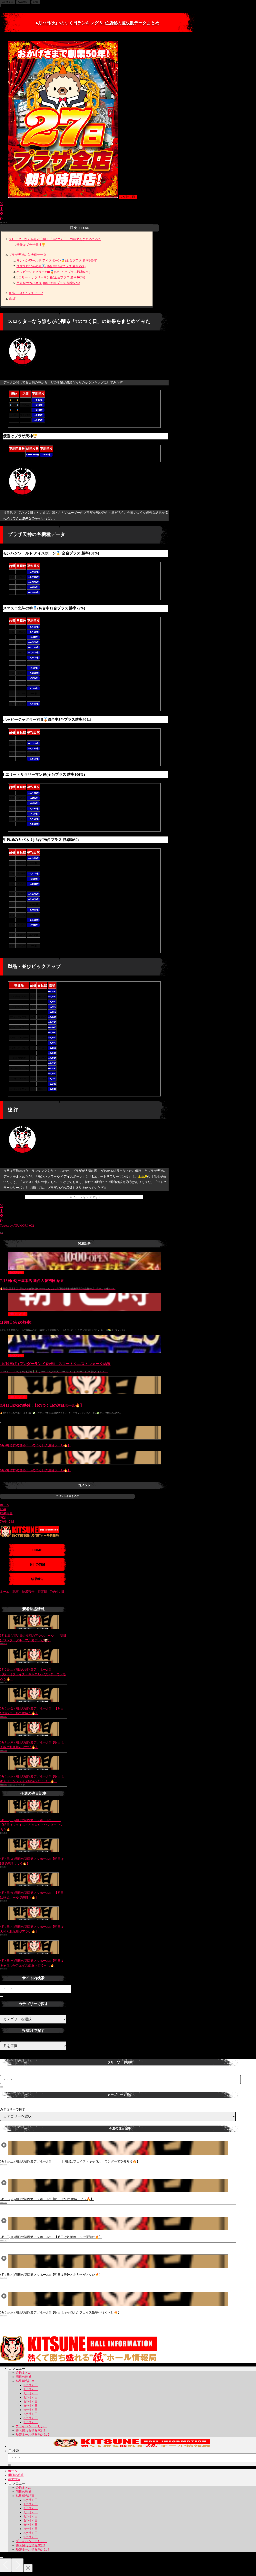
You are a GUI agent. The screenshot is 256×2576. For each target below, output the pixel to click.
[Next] (18, 2565)
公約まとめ (23, 2372)
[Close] (28, 2568)
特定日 (42, 1591)
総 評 (12, 298)
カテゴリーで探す (12, 2012)
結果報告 (23, 2)
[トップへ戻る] (1, 2557)
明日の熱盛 (37, 1564)
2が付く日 (31, 2393)
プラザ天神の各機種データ (27, 254)
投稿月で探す (9, 2039)
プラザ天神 (27, 7)
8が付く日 (31, 2418)
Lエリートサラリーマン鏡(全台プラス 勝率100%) (50, 277)
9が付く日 (31, 2422)
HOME (37, 1550)
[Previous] (6, 2565)
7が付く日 (7, 2)
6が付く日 (31, 2409)
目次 (73, 228)
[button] (13, 219)
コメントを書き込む (67, 1496)
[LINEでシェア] (13, 214)
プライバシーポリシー (31, 2426)
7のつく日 (8, 7)
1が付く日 (31, 2389)
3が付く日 (31, 2397)
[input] (36, 1989)
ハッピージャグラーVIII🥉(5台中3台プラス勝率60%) (53, 272)
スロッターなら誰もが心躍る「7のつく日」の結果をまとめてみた (55, 239)
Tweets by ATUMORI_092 (17, 1225)
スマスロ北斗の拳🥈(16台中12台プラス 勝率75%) (50, 266)
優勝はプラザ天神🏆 (30, 244)
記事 (35, 2)
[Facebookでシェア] (13, 209)
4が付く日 (31, 2401)
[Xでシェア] (13, 204)
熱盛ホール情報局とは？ (33, 2434)
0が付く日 (31, 2385)
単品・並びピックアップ (26, 293)
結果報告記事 (25, 2381)
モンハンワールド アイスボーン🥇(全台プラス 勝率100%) (56, 260)
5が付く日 (31, 2405)
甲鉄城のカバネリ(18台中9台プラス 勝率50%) (48, 283)
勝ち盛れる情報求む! (30, 2430)
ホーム (4, 1591)
